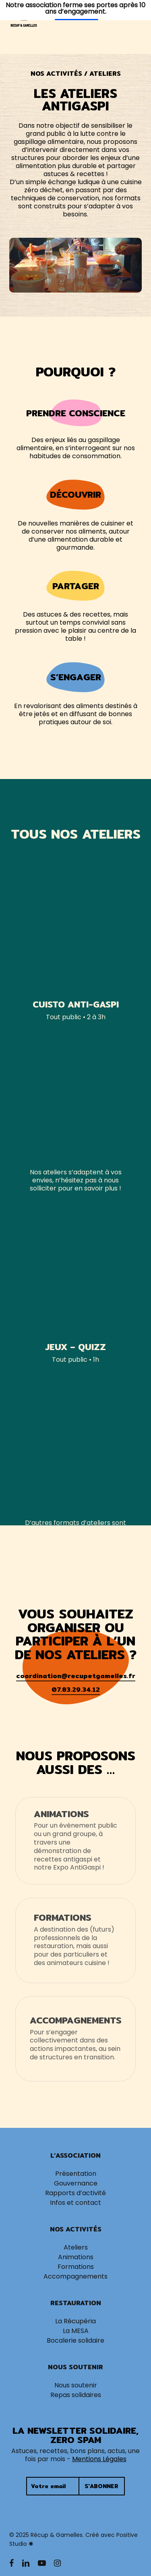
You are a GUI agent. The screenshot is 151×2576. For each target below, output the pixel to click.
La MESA (76, 2331)
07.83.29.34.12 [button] (76, 1690)
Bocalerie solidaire (75, 2341)
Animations (75, 2257)
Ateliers (76, 2248)
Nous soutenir (75, 2385)
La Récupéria (75, 2321)
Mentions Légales (99, 2459)
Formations (76, 2267)
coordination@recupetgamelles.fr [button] (75, 1676)
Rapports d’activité (75, 2193)
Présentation (75, 2174)
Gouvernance (75, 2183)
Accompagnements (75, 2277)
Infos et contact (75, 2203)
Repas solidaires (75, 2395)
